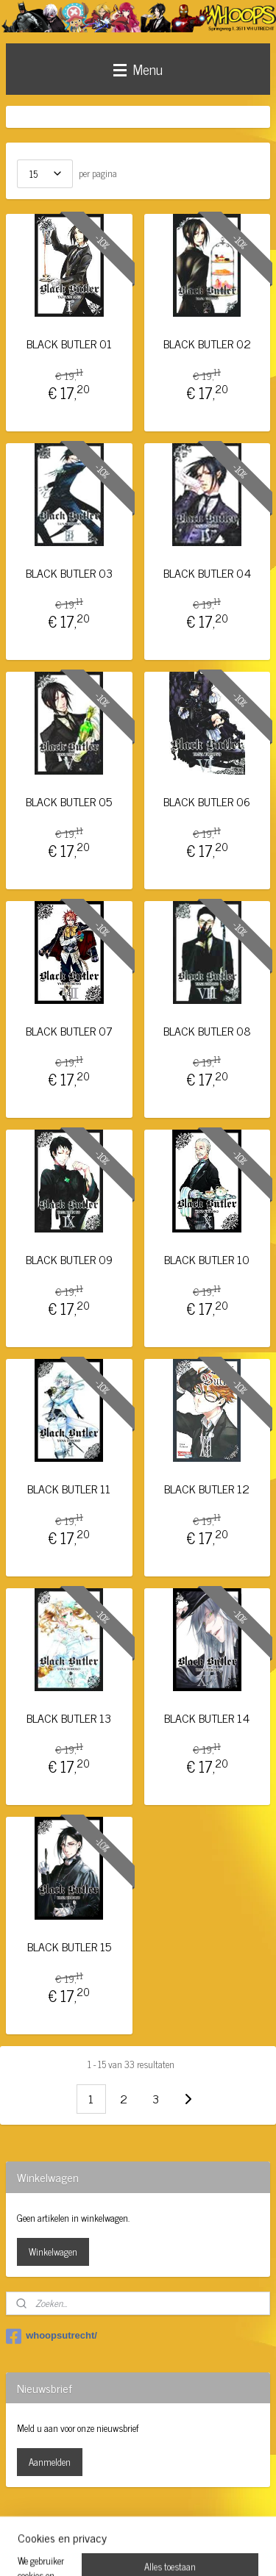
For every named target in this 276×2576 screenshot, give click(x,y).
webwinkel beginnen (184, 2524)
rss (143, 2524)
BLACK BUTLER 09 (69, 1260)
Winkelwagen (53, 2251)
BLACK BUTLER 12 (207, 1488)
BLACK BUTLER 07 (69, 1031)
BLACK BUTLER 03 (69, 573)
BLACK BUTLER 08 (207, 1031)
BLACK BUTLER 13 (68, 1718)
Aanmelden (50, 2461)
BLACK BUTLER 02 (207, 343)
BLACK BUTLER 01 (69, 343)
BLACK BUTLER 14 (207, 1718)
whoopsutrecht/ (51, 2336)
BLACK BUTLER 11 (68, 1488)
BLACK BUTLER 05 (69, 802)
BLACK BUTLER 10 (207, 1260)
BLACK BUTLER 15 (69, 1947)
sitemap (122, 2524)
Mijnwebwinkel (138, 2548)
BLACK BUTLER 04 (207, 573)
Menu (138, 69)
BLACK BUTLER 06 (206, 802)
